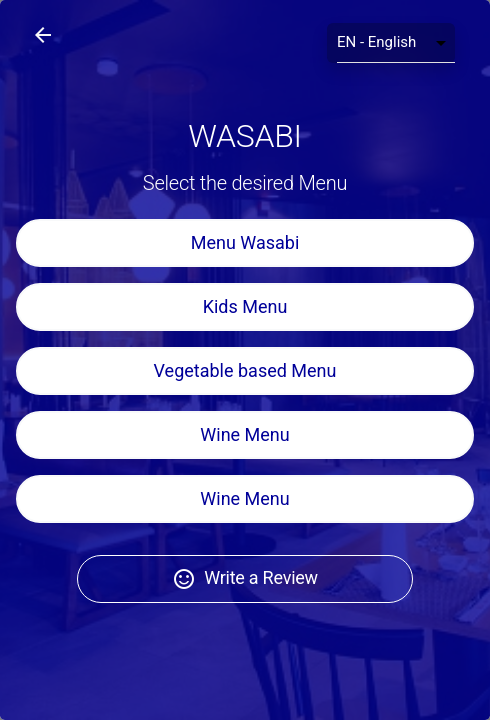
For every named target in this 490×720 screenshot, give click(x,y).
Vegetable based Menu (245, 370)
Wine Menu (244, 434)
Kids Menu (245, 306)
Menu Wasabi (245, 242)
